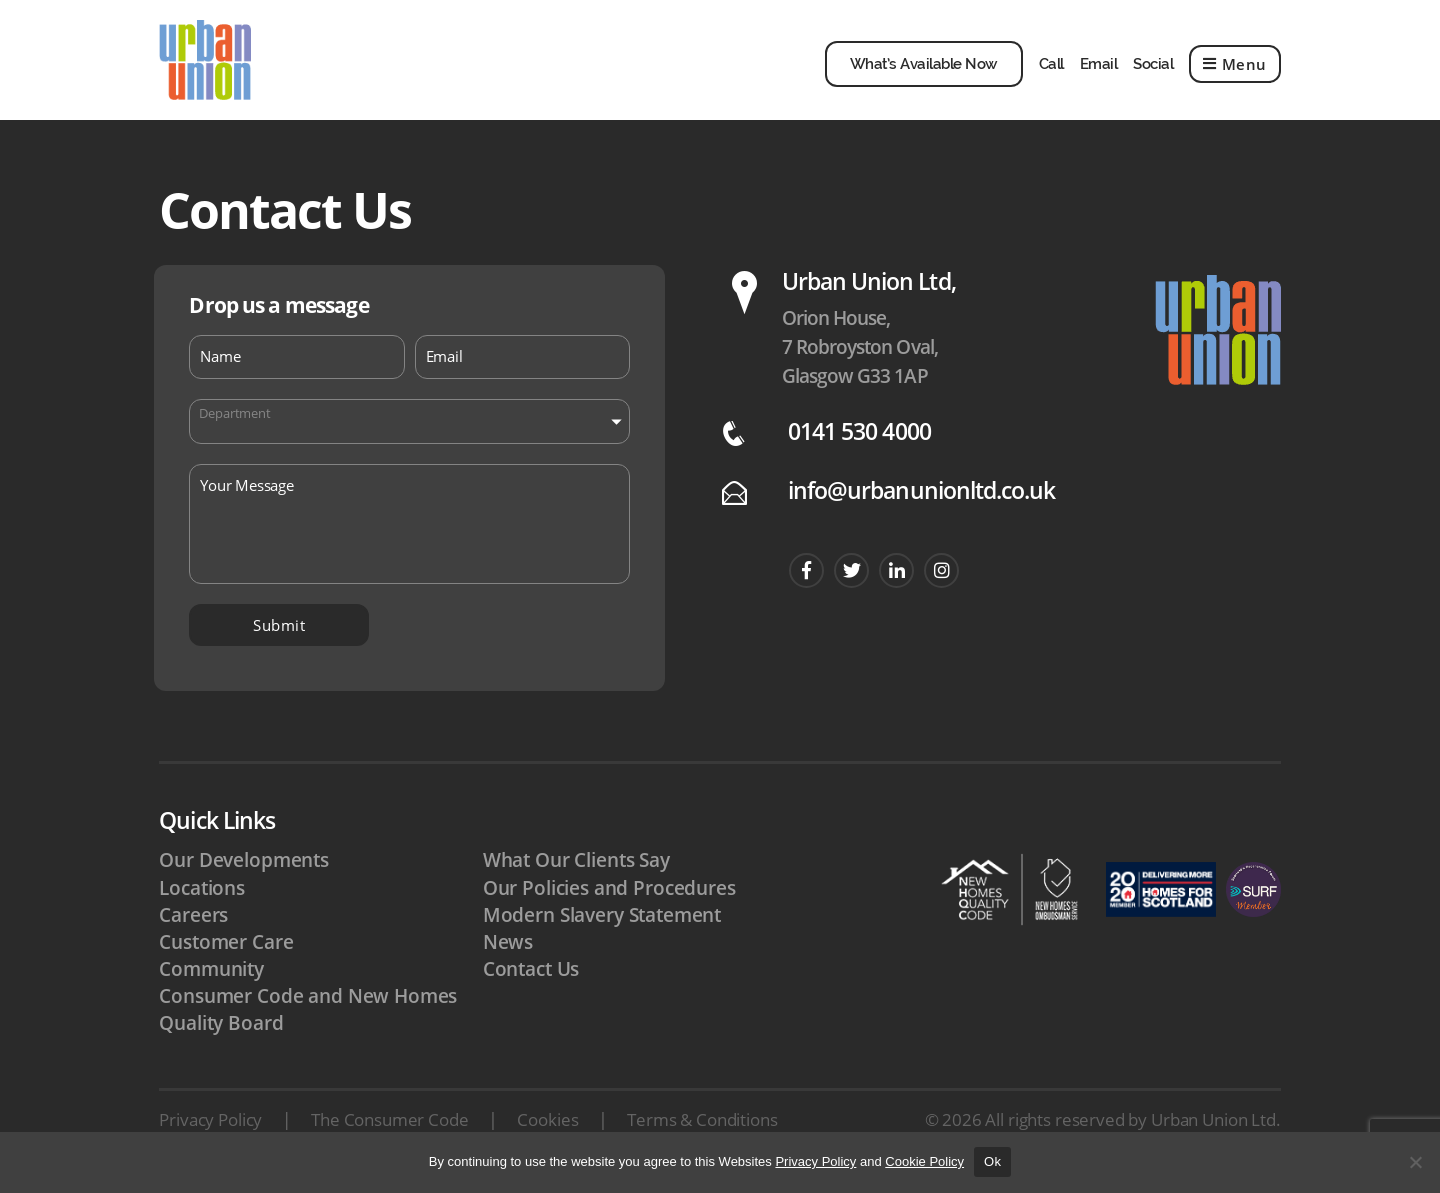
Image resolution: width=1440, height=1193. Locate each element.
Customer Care (226, 952)
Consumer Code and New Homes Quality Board (308, 1019)
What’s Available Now (924, 69)
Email (1099, 69)
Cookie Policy (924, 1161)
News (508, 952)
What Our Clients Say (576, 870)
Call (1051, 69)
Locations (202, 898)
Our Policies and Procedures (609, 898)
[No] (1415, 1162)
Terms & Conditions (702, 1129)
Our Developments (244, 870)
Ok (992, 1161)
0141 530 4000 (859, 441)
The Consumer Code (389, 1129)
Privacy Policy (210, 1129)
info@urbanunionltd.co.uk (921, 500)
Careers (193, 925)
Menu (1235, 69)
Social (1153, 69)
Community (211, 979)
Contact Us (531, 979)
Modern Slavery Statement (602, 925)
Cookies (547, 1129)
